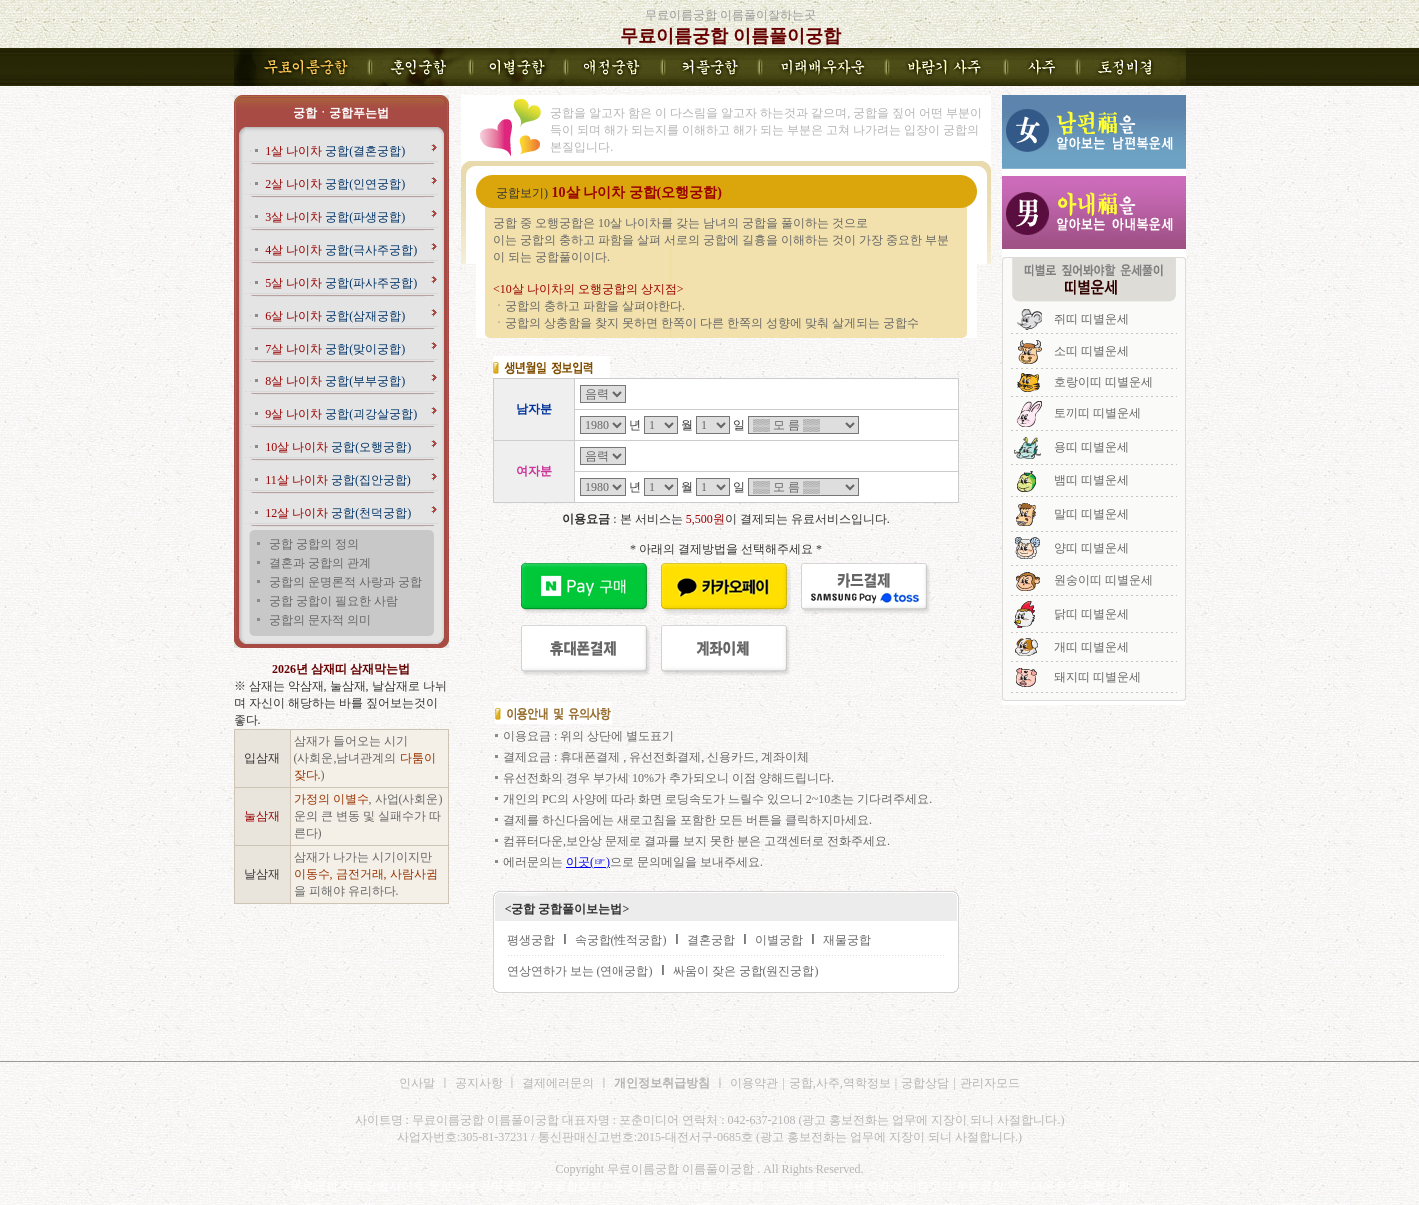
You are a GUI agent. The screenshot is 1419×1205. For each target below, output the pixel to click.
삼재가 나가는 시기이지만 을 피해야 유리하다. (366, 874)
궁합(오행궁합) (338, 447)
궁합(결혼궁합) (335, 151)
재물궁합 (847, 940)
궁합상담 (925, 1083)
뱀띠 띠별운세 (1091, 480)
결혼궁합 (711, 940)
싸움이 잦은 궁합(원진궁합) (746, 971)
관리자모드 (990, 1083)
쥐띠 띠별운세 (1091, 319)
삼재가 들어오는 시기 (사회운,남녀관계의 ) (365, 758)
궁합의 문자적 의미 (320, 620)
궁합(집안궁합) (338, 480)
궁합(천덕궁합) (338, 513)
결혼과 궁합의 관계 (320, 563)
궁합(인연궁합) (335, 184)
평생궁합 (531, 940)
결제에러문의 (558, 1083)
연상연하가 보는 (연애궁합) (580, 971)
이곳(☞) (588, 862)
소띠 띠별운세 (1091, 351)
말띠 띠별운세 (1091, 514)
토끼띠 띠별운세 (1097, 413)
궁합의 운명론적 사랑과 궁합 (345, 582)
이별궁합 (779, 940)
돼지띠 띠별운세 (1097, 677)
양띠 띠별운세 (1091, 548)
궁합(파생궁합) (335, 217)
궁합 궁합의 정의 (314, 544)
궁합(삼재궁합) (335, 316)
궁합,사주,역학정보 (840, 1083)
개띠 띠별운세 (1091, 647)
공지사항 (480, 1083)
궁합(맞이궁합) (335, 349)
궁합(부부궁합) (335, 381)
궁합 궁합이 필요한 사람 (333, 601)
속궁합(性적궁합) (621, 940)
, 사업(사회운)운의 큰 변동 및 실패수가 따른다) (368, 816)
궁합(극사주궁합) (341, 250)
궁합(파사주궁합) (341, 283)
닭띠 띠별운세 (1091, 614)
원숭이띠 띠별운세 (1103, 580)
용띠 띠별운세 (1091, 447)
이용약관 (754, 1083)
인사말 (417, 1083)
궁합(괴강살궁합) (341, 414)
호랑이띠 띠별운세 (1103, 382)
